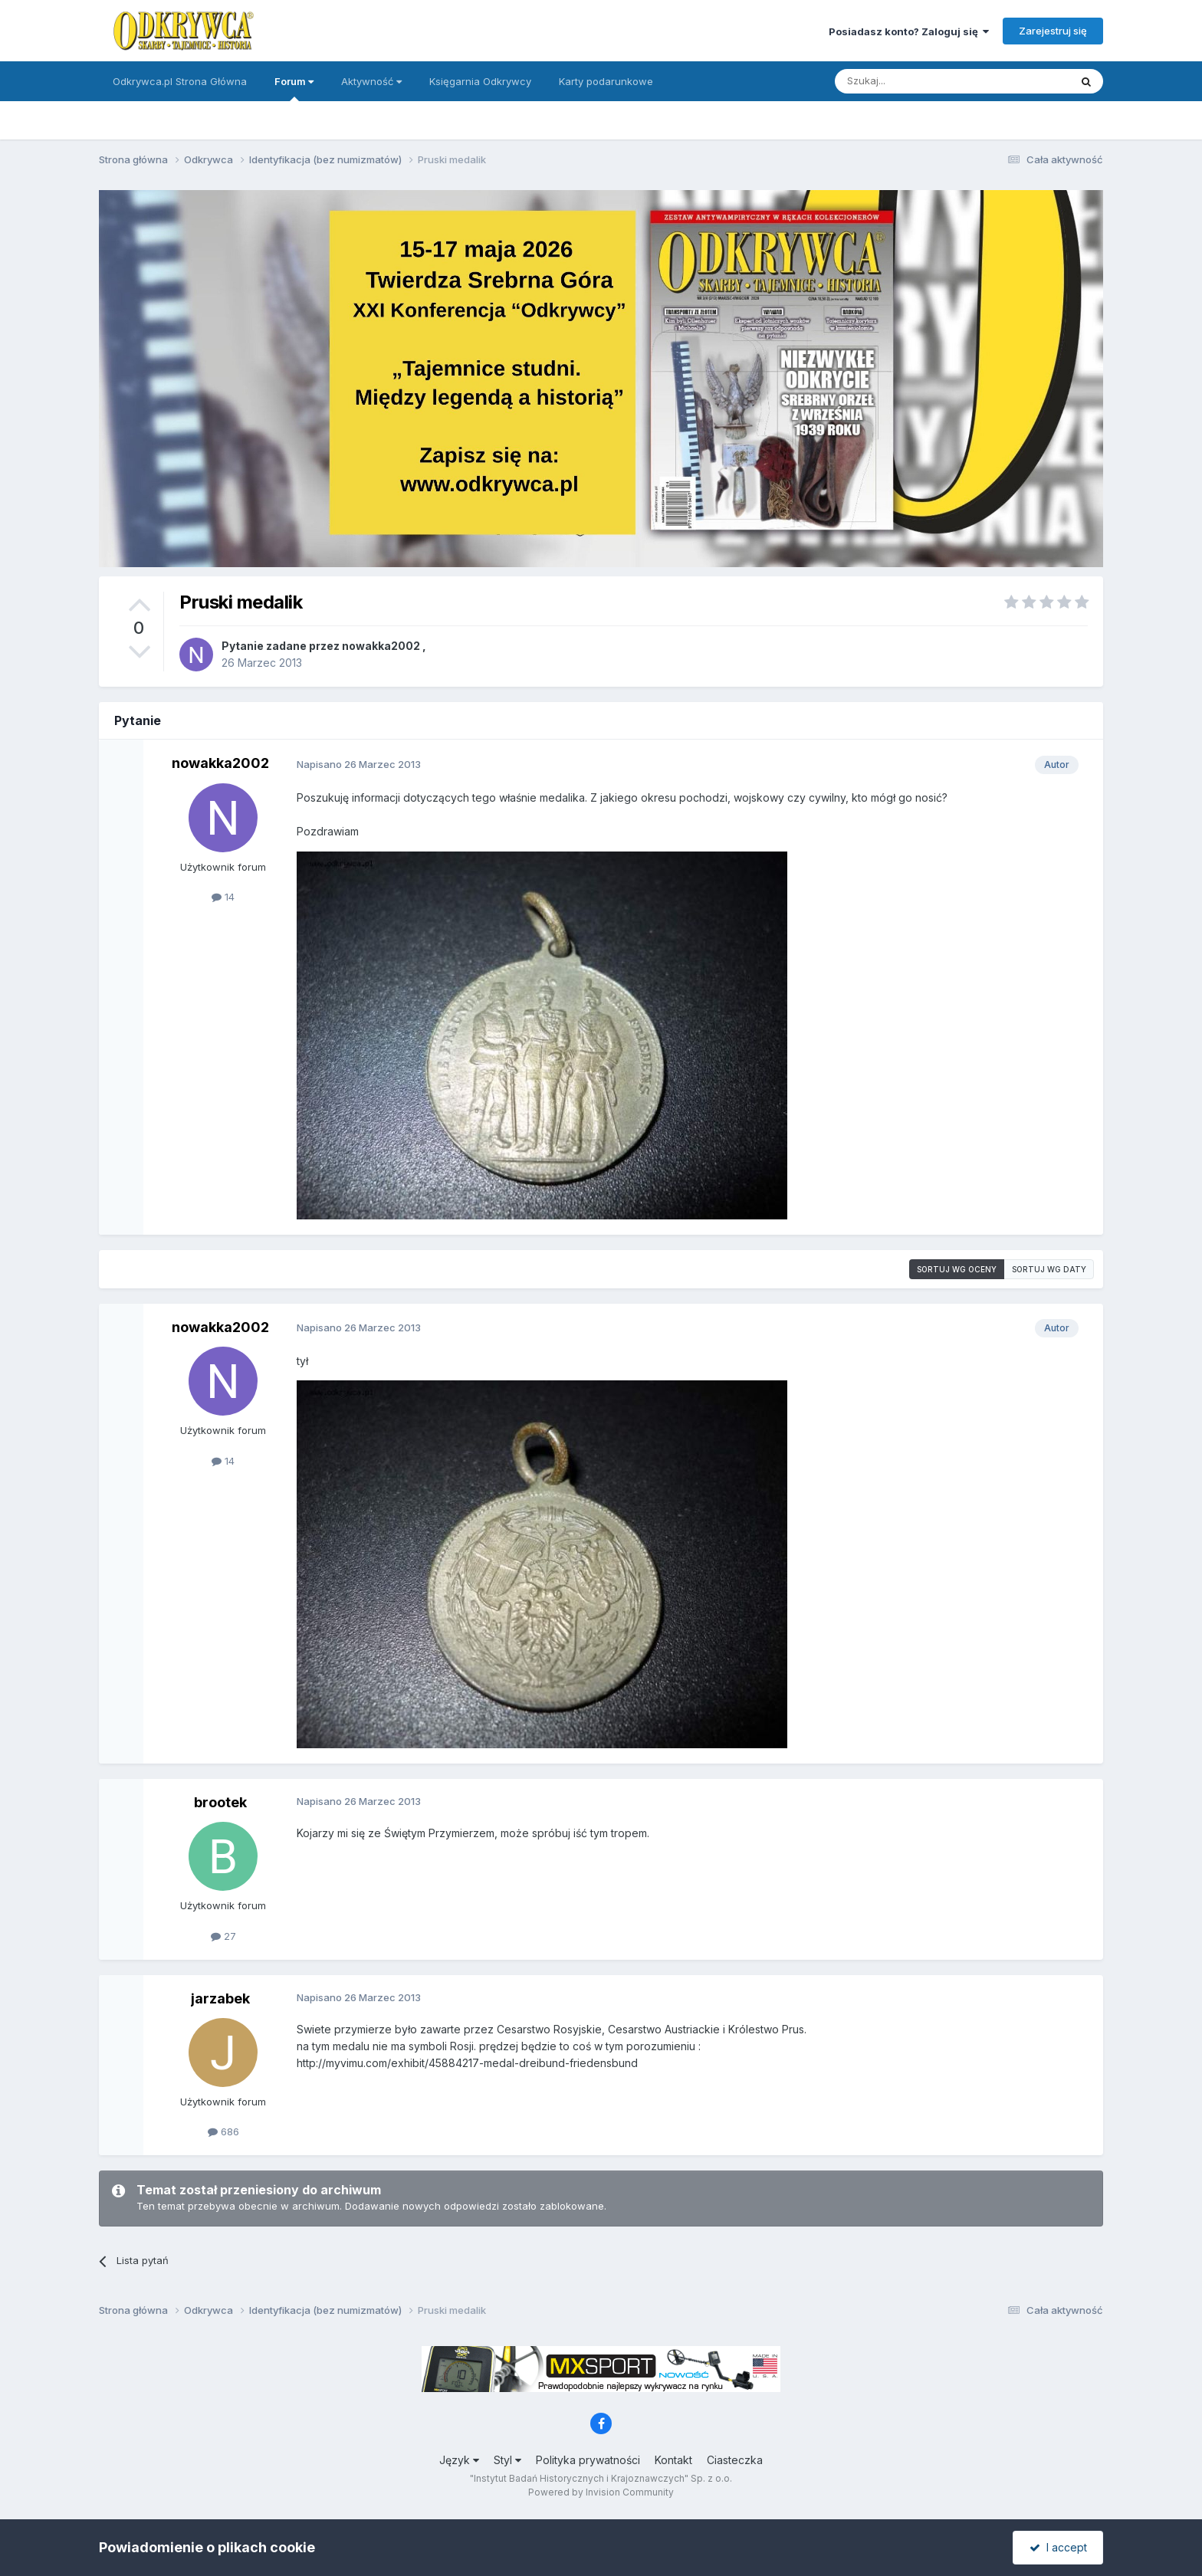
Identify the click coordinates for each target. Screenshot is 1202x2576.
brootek (220, 1802)
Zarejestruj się (1053, 31)
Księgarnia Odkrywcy (480, 81)
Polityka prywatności (588, 2459)
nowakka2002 (381, 645)
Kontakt (673, 2459)
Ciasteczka (735, 2459)
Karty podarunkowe (606, 81)
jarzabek (220, 1998)
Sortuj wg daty (1049, 1269)
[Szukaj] (914, 81)
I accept (1058, 2547)
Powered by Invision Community (601, 2492)
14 (223, 897)
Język (459, 2459)
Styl (507, 2459)
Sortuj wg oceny (957, 1269)
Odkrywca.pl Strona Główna (180, 81)
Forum (294, 88)
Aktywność (371, 81)
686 (223, 2131)
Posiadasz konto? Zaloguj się (909, 31)
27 (223, 1936)
